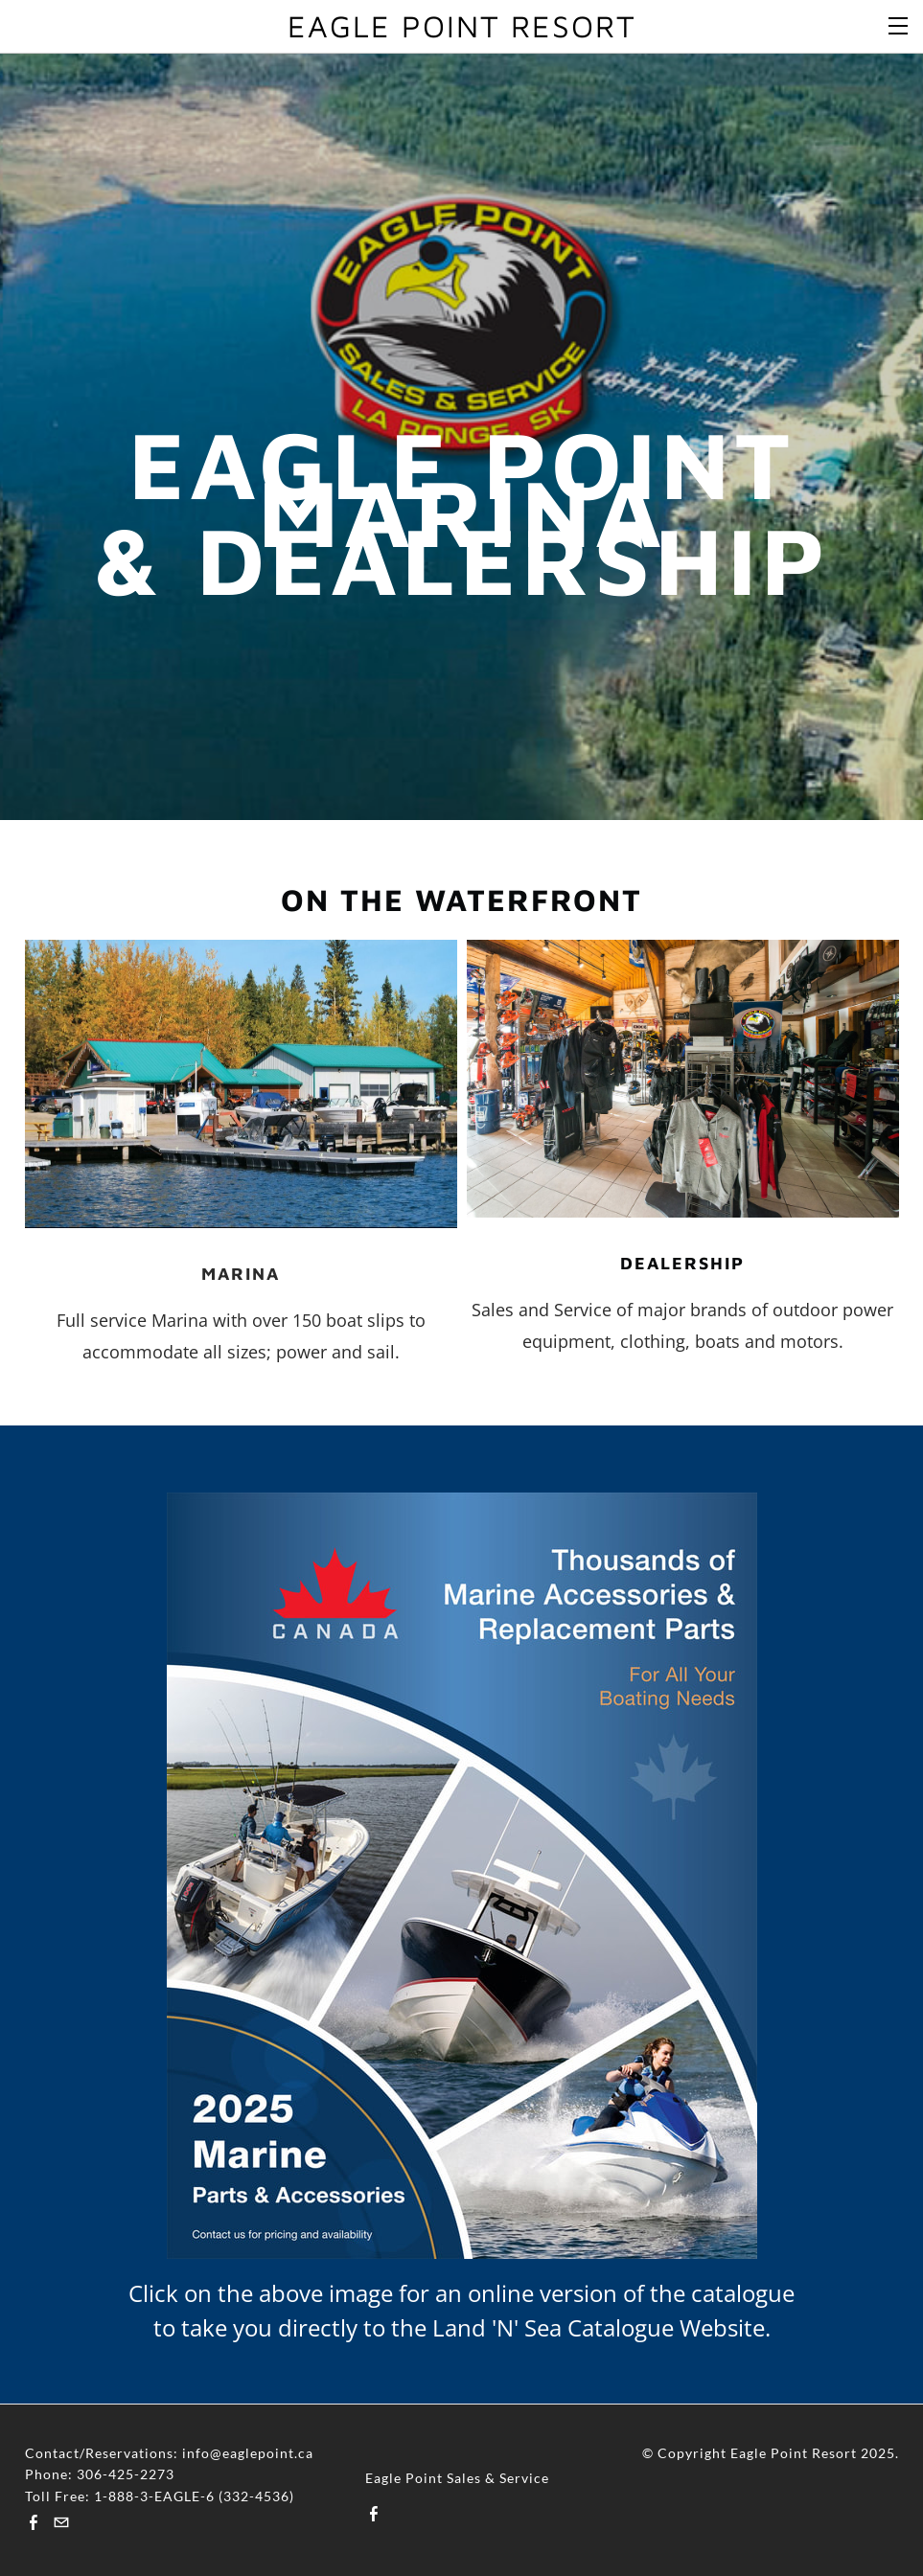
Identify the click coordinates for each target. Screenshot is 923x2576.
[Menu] (899, 24)
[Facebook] (33, 2522)
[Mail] (61, 2522)
